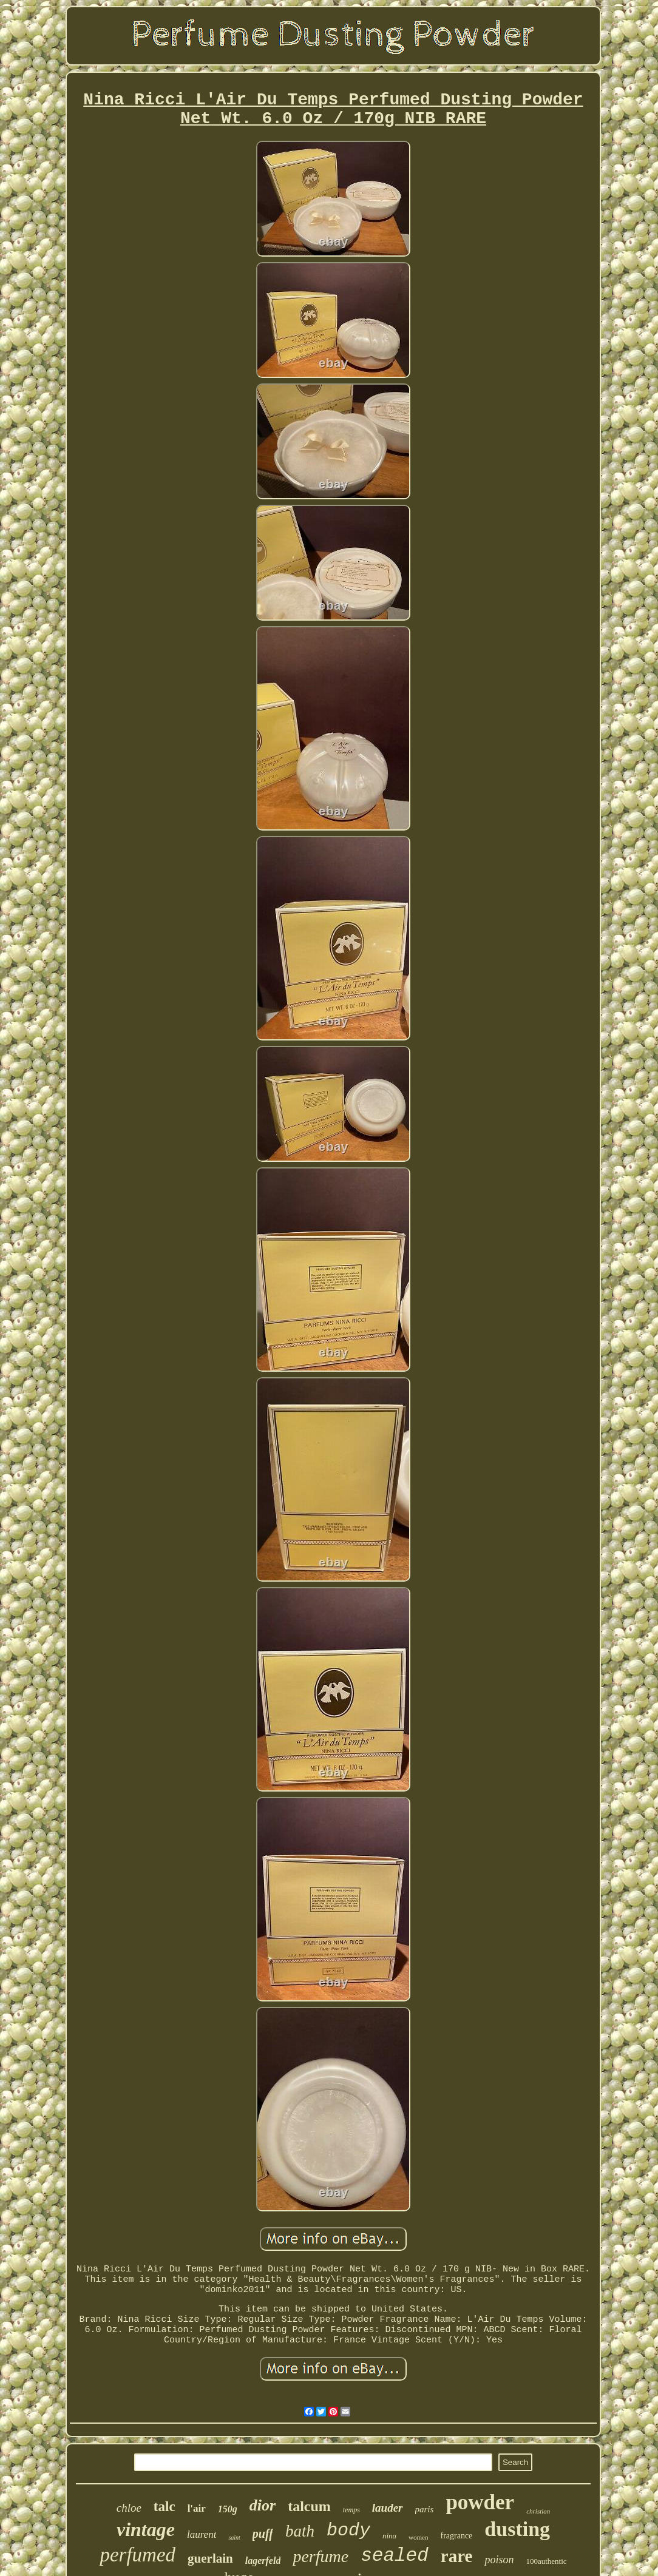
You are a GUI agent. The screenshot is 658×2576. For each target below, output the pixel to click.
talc (164, 2506)
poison (499, 2560)
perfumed (137, 2555)
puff (263, 2533)
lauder (387, 2507)
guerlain (210, 2558)
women (418, 2537)
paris (424, 2509)
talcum (309, 2506)
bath (299, 2531)
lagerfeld (263, 2560)
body (348, 2530)
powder (480, 2502)
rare (457, 2556)
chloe (129, 2507)
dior (262, 2505)
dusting (517, 2529)
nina (389, 2535)
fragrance (456, 2535)
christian (538, 2511)
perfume (320, 2556)
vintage (146, 2529)
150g (227, 2509)
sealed (395, 2555)
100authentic (546, 2561)
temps (351, 2510)
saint (234, 2537)
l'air (197, 2508)
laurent (201, 2534)
